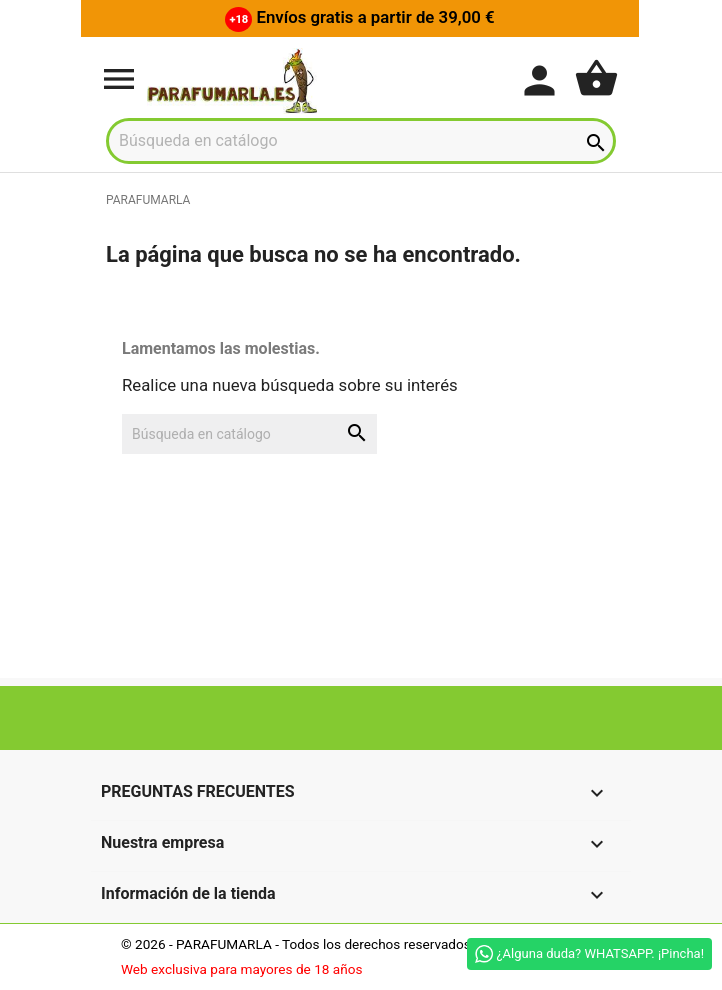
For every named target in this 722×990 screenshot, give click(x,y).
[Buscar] (361, 141)
